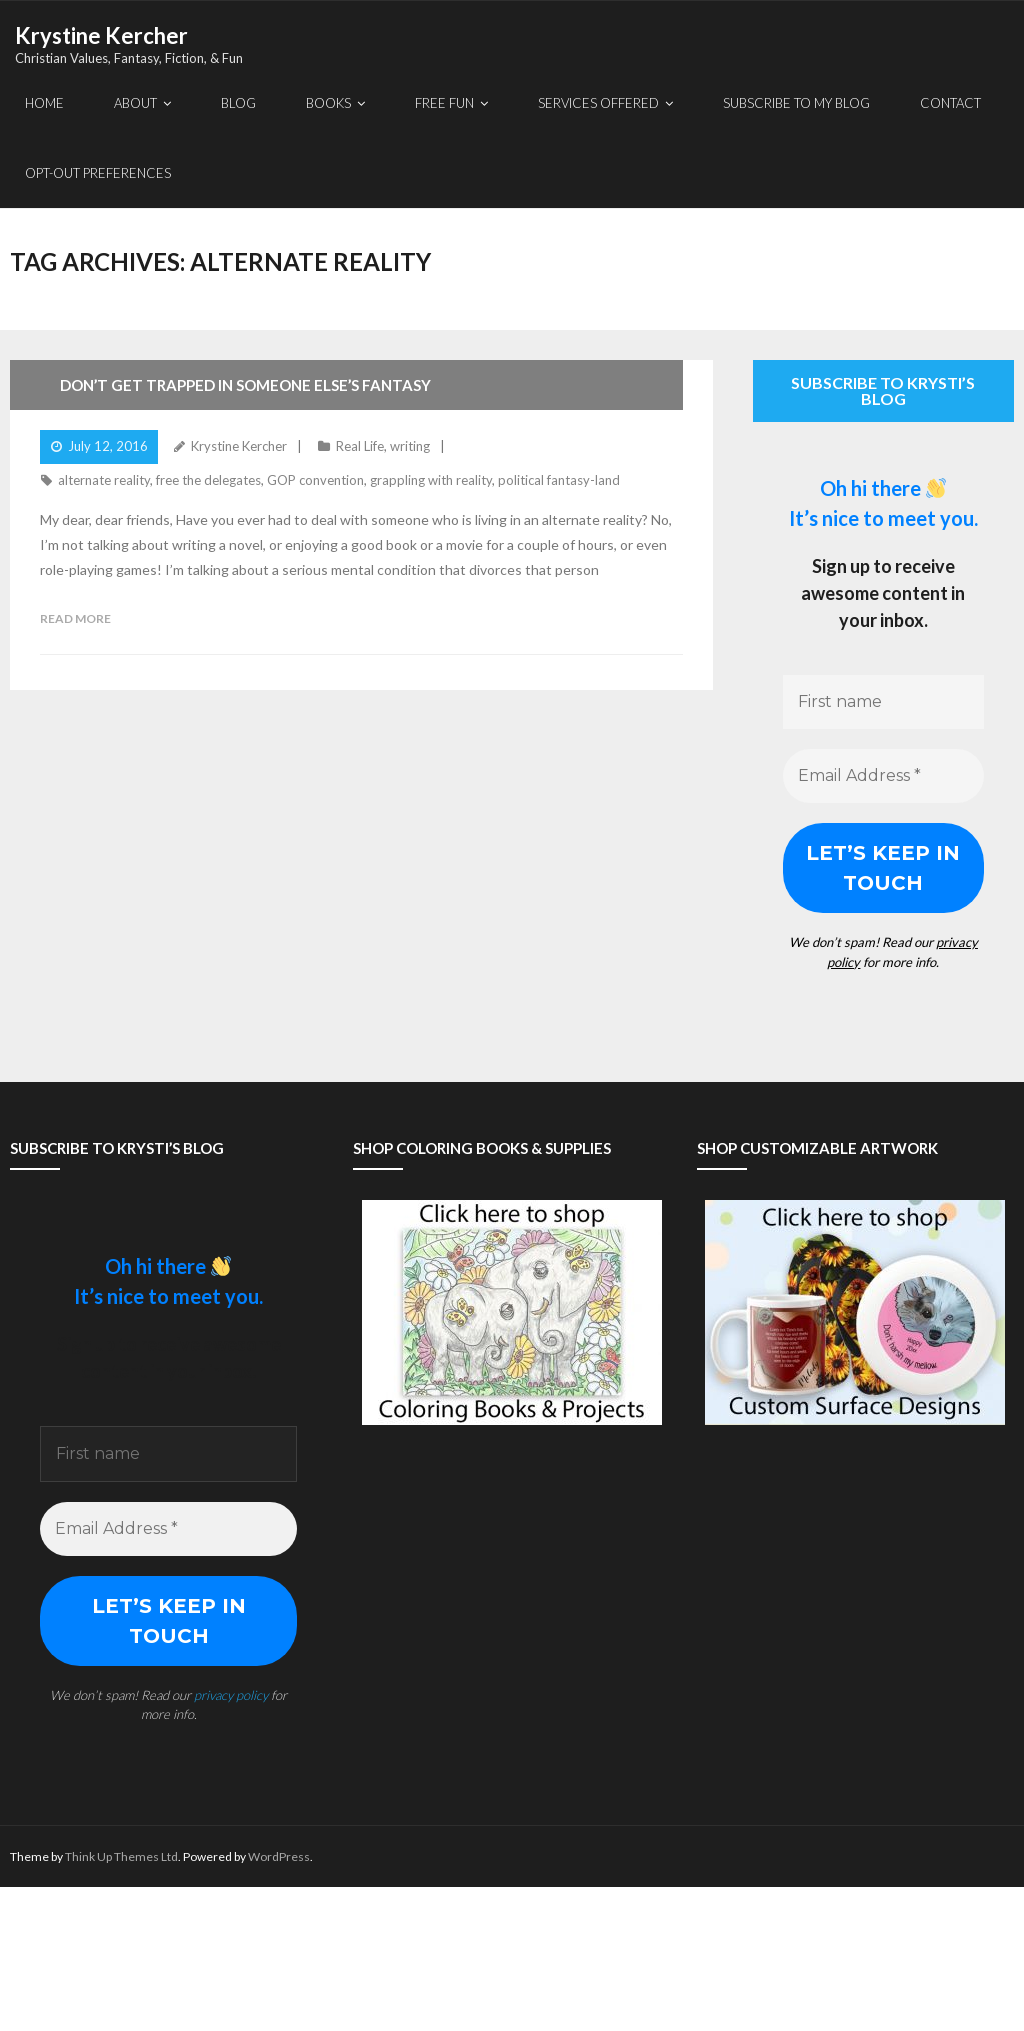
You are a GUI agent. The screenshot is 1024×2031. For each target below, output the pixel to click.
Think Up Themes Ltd (121, 1856)
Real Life (360, 446)
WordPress (279, 1856)
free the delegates (208, 480)
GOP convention (315, 480)
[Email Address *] (883, 776)
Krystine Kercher (239, 446)
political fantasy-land (559, 480)
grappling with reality (431, 480)
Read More (75, 618)
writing (410, 446)
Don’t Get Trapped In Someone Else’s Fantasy (245, 385)
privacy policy (231, 1695)
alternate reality (104, 480)
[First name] (883, 702)
